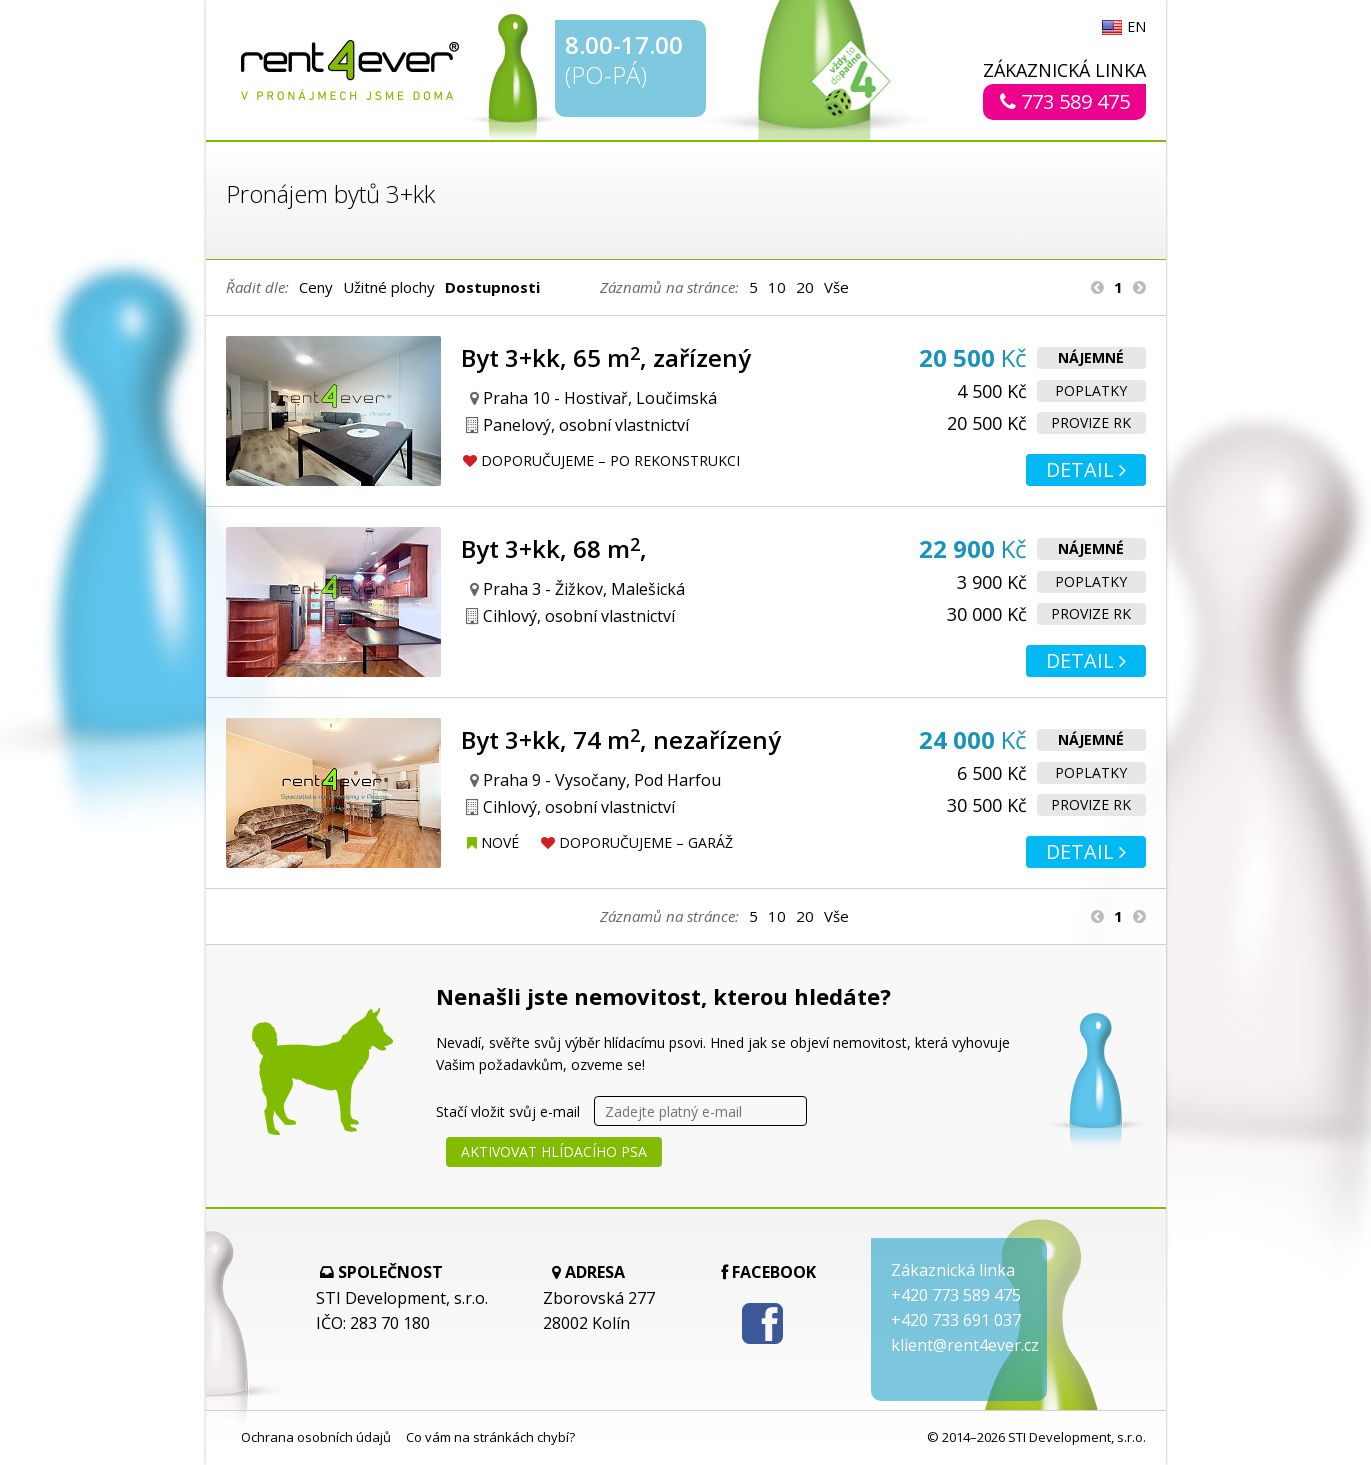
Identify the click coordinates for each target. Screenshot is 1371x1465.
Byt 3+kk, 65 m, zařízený (606, 357)
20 (805, 287)
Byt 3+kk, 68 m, (554, 548)
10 (777, 287)
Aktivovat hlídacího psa (554, 1151)
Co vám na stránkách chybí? (490, 1437)
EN (1136, 28)
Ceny (316, 287)
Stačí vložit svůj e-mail (508, 1111)
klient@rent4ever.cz (965, 1345)
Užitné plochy (389, 287)
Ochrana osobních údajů (316, 1437)
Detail (1086, 469)
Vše (836, 287)
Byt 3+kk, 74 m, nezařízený (621, 739)
